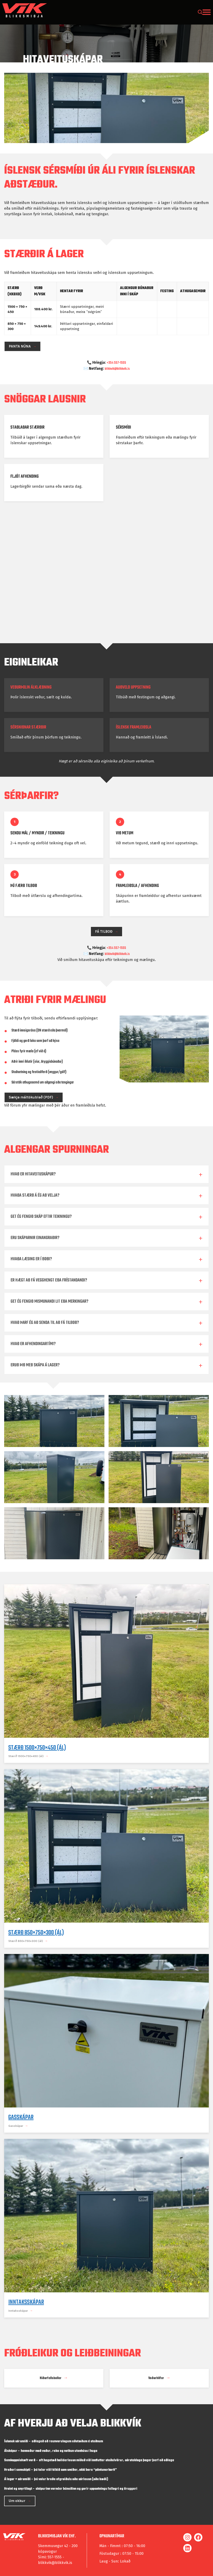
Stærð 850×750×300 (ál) (36, 1933)
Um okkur (17, 2501)
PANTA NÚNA (20, 346)
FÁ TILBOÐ (104, 931)
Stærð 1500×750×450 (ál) (37, 1748)
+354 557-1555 (116, 363)
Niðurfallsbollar (51, 2378)
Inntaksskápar (26, 2302)
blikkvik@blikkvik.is (117, 369)
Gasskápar (20, 2117)
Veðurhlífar (156, 2378)
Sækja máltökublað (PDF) (31, 1097)
